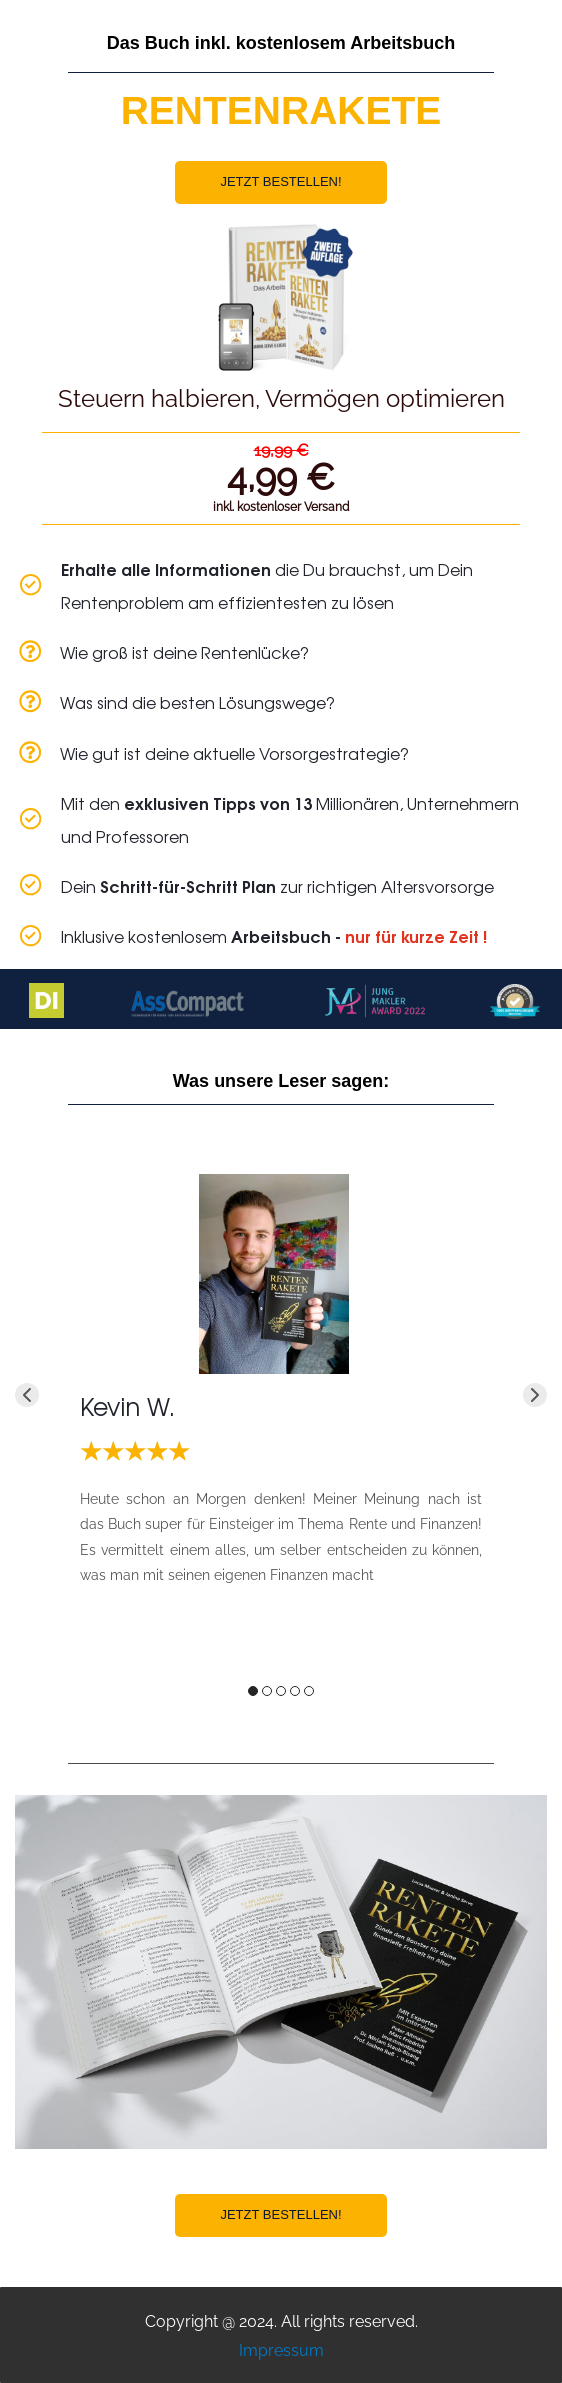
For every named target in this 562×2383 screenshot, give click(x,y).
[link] (274, 1187)
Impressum (281, 2350)
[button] (27, 1395)
